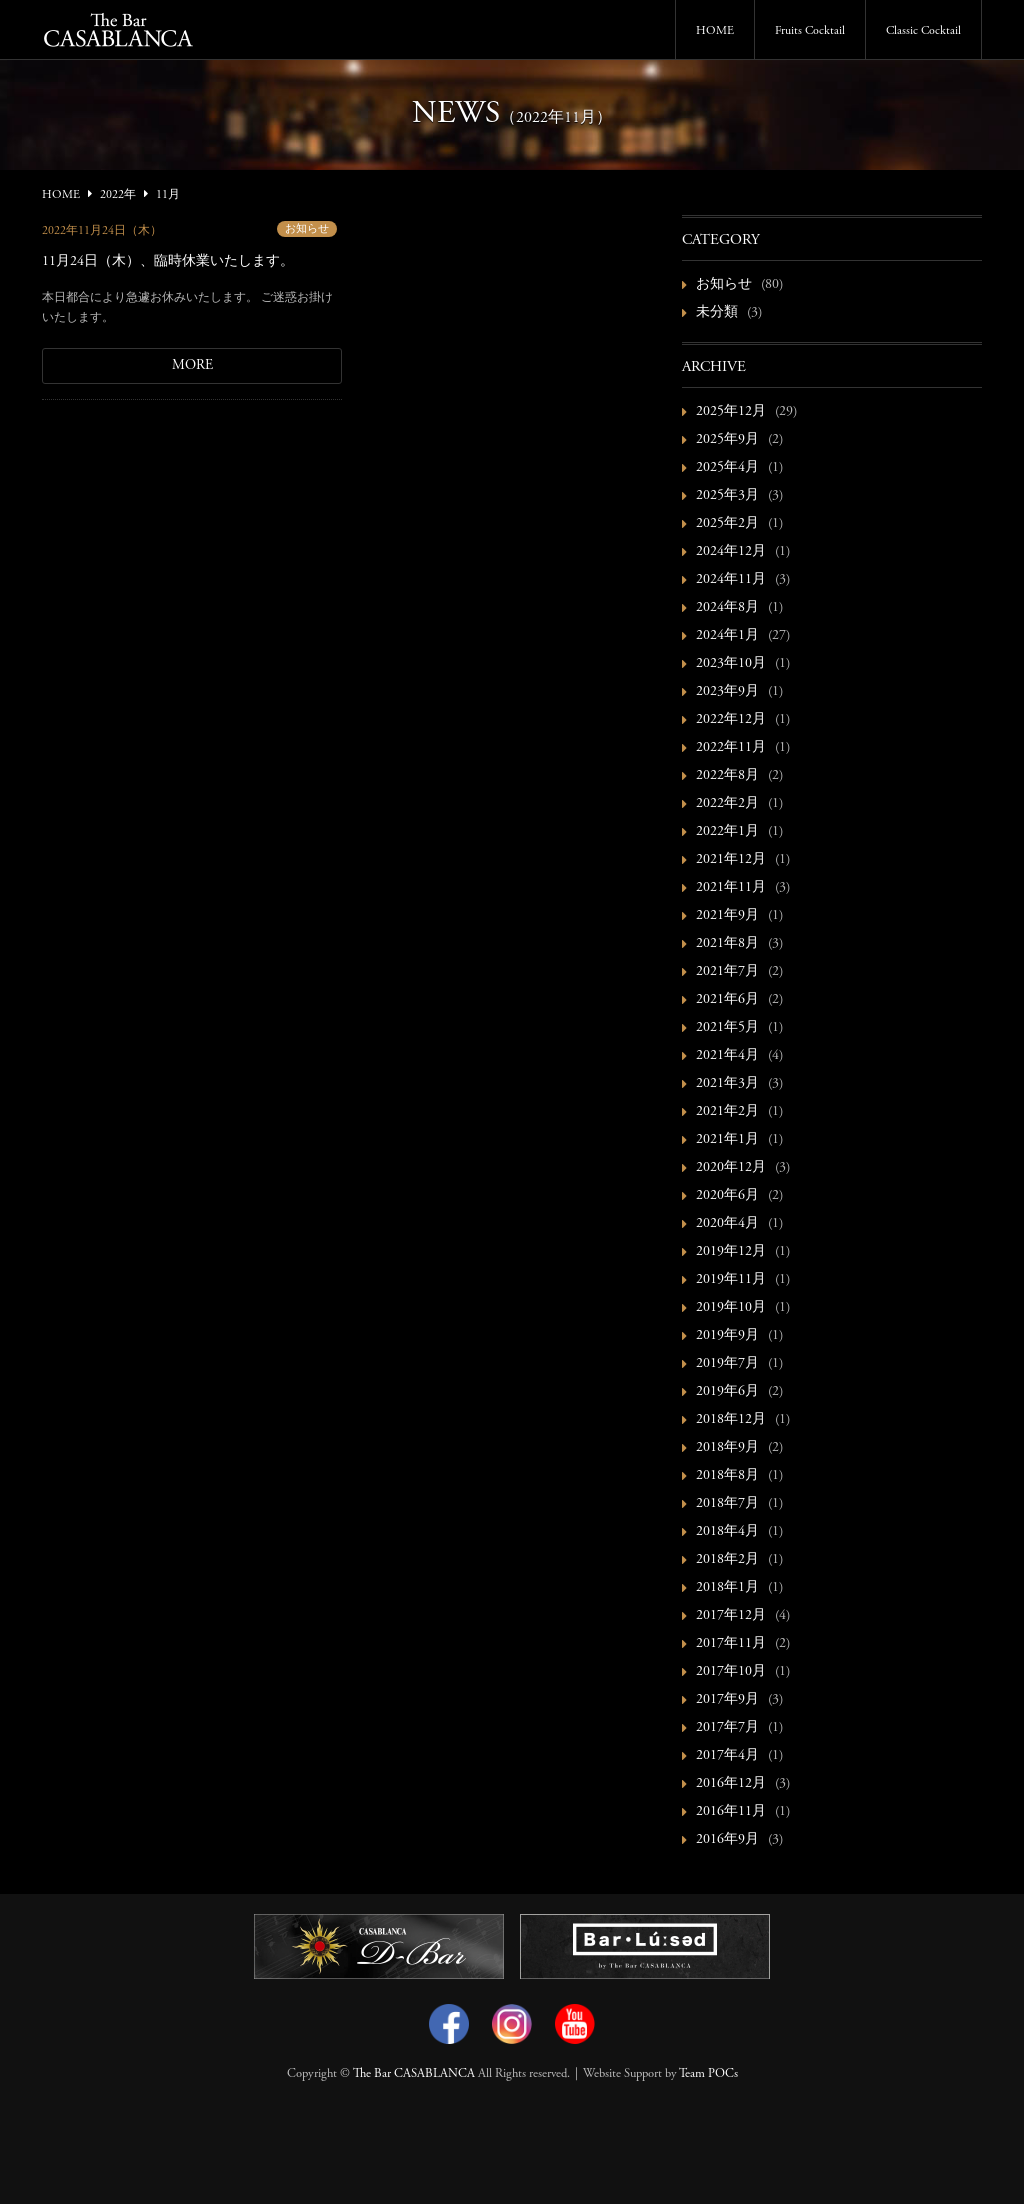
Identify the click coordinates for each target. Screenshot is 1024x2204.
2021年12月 (731, 860)
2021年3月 (727, 1084)
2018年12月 (731, 1420)
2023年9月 (727, 692)
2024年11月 (731, 580)
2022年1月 (727, 832)
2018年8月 (727, 1476)
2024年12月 (731, 552)
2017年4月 (727, 1756)
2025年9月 (727, 440)
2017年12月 (731, 1616)
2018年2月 (727, 1560)
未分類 (717, 313)
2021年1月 (727, 1140)
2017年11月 (731, 1644)
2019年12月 (731, 1252)
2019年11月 (731, 1280)
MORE (192, 366)
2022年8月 (727, 776)
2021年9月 (727, 916)
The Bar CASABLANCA (414, 2074)
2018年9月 (727, 1448)
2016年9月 (727, 1840)
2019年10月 (731, 1308)
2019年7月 (727, 1364)
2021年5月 (727, 1028)
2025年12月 (731, 412)
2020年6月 (727, 1196)
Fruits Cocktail (810, 31)
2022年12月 (731, 720)
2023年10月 (731, 664)
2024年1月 (727, 636)
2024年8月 (727, 608)
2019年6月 (727, 1392)
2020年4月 (727, 1224)
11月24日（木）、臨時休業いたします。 (168, 262)
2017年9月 (727, 1700)
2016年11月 (731, 1812)
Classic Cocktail (923, 31)
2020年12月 (731, 1168)
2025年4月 (727, 468)
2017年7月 (727, 1728)
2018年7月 (727, 1504)
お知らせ (307, 229)
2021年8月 (727, 944)
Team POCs (708, 2074)
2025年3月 (727, 496)
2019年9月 (727, 1336)
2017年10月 (731, 1672)
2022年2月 (727, 804)
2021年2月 (727, 1112)
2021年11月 (731, 888)
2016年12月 (731, 1784)
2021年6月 (727, 1000)
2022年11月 (731, 748)
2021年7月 (727, 972)
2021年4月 (727, 1056)
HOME (715, 31)
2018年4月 (727, 1532)
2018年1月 (727, 1588)
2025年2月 (727, 524)
